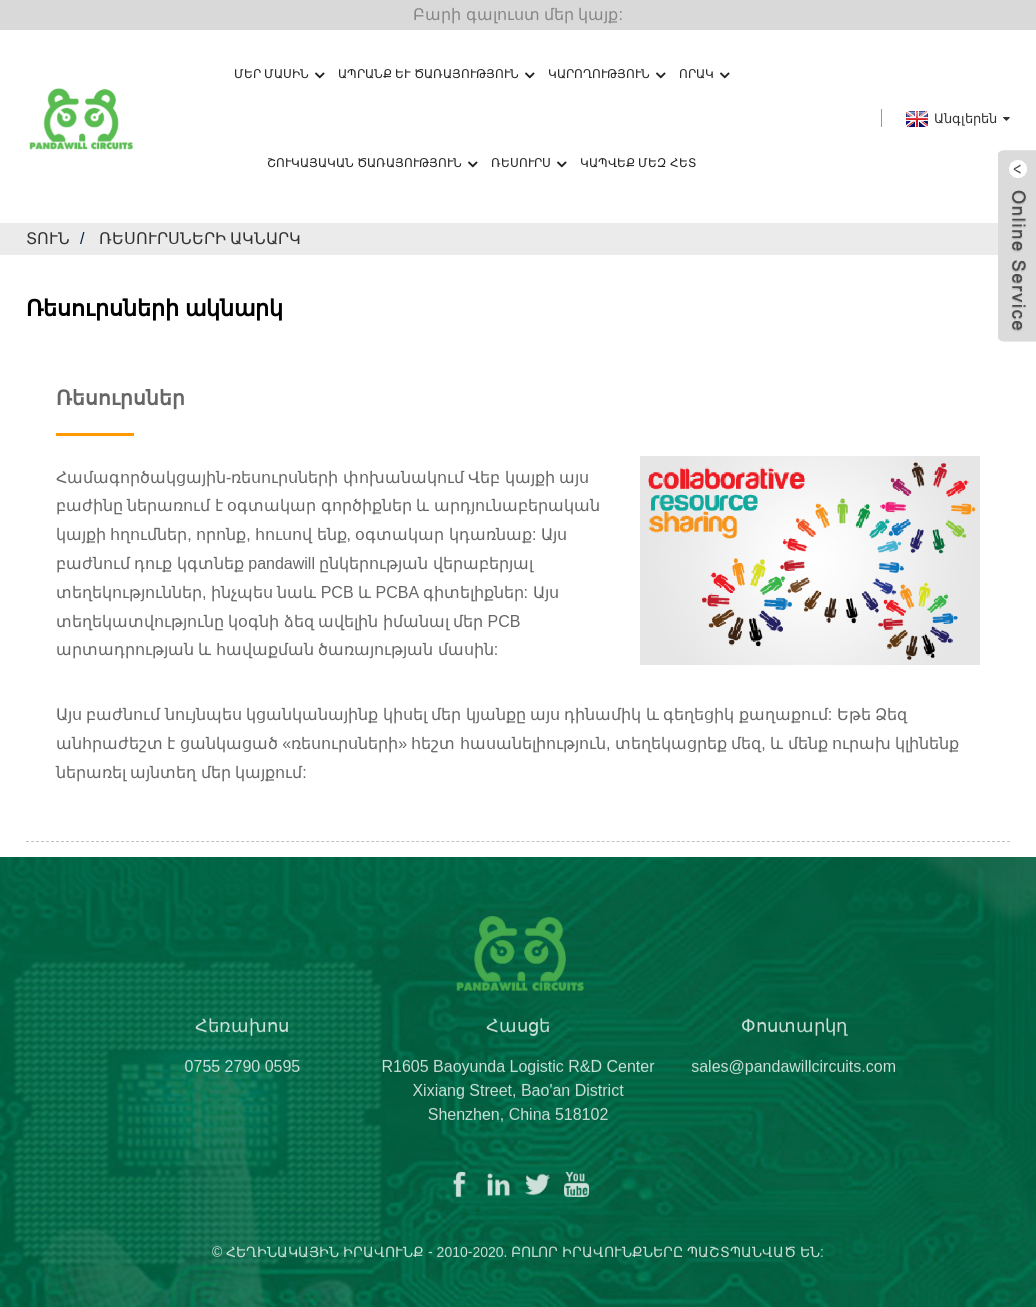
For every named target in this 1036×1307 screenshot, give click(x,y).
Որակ (704, 74)
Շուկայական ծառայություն (372, 163)
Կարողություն (606, 74)
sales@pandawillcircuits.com (793, 1080)
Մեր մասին (279, 74)
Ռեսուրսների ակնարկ (200, 238)
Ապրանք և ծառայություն (436, 74)
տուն (48, 238)
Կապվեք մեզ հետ (638, 163)
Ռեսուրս (528, 163)
